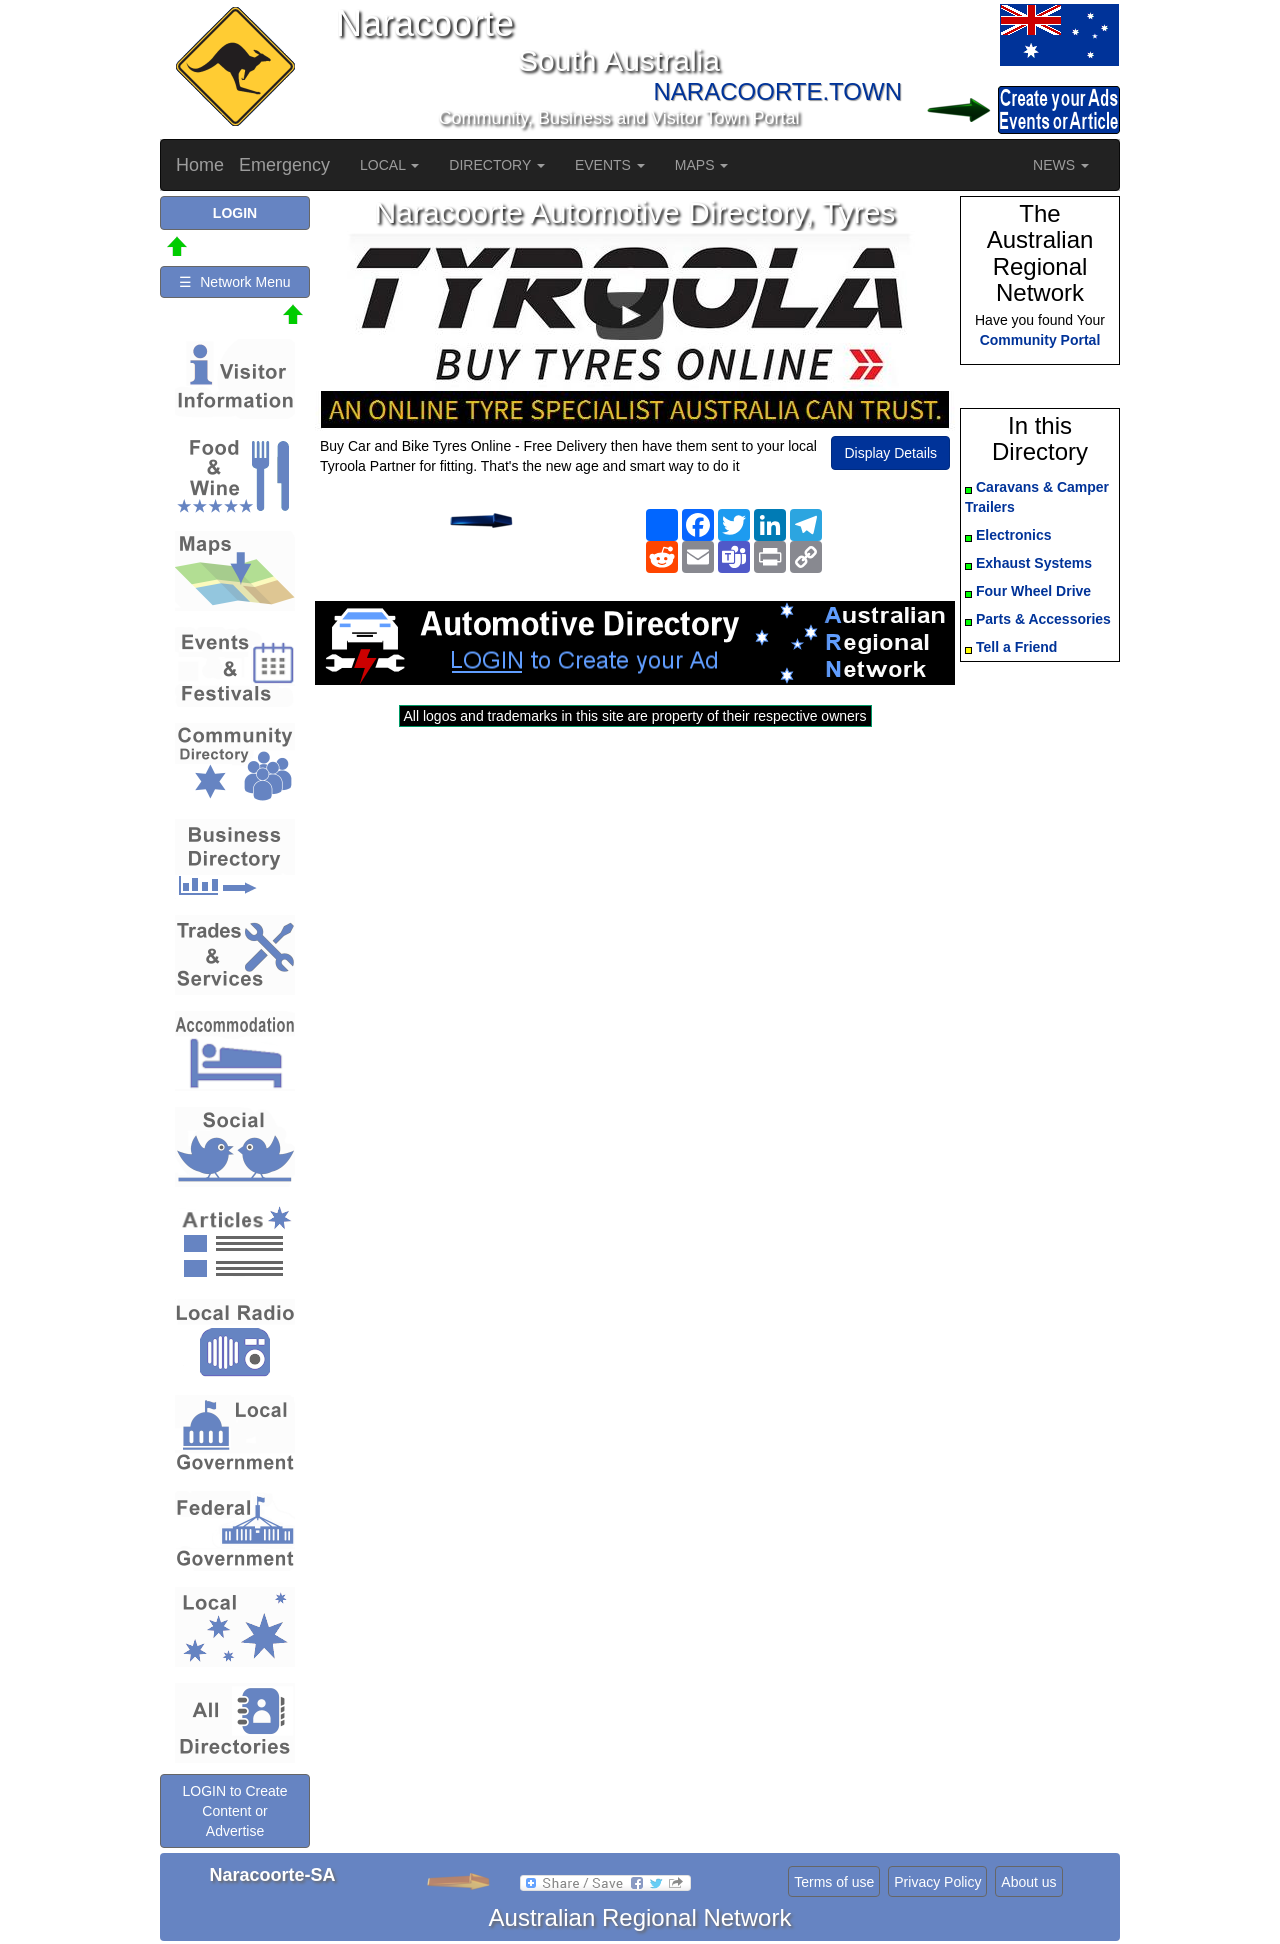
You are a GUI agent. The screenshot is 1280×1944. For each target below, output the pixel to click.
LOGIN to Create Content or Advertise (234, 1811)
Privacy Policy (937, 1882)
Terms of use (834, 1882)
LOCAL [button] (389, 165)
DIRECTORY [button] (497, 165)
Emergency (284, 165)
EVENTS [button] (610, 165)
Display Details (890, 453)
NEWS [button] (1061, 165)
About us (1028, 1882)
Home (200, 165)
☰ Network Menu (234, 282)
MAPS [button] (702, 165)
